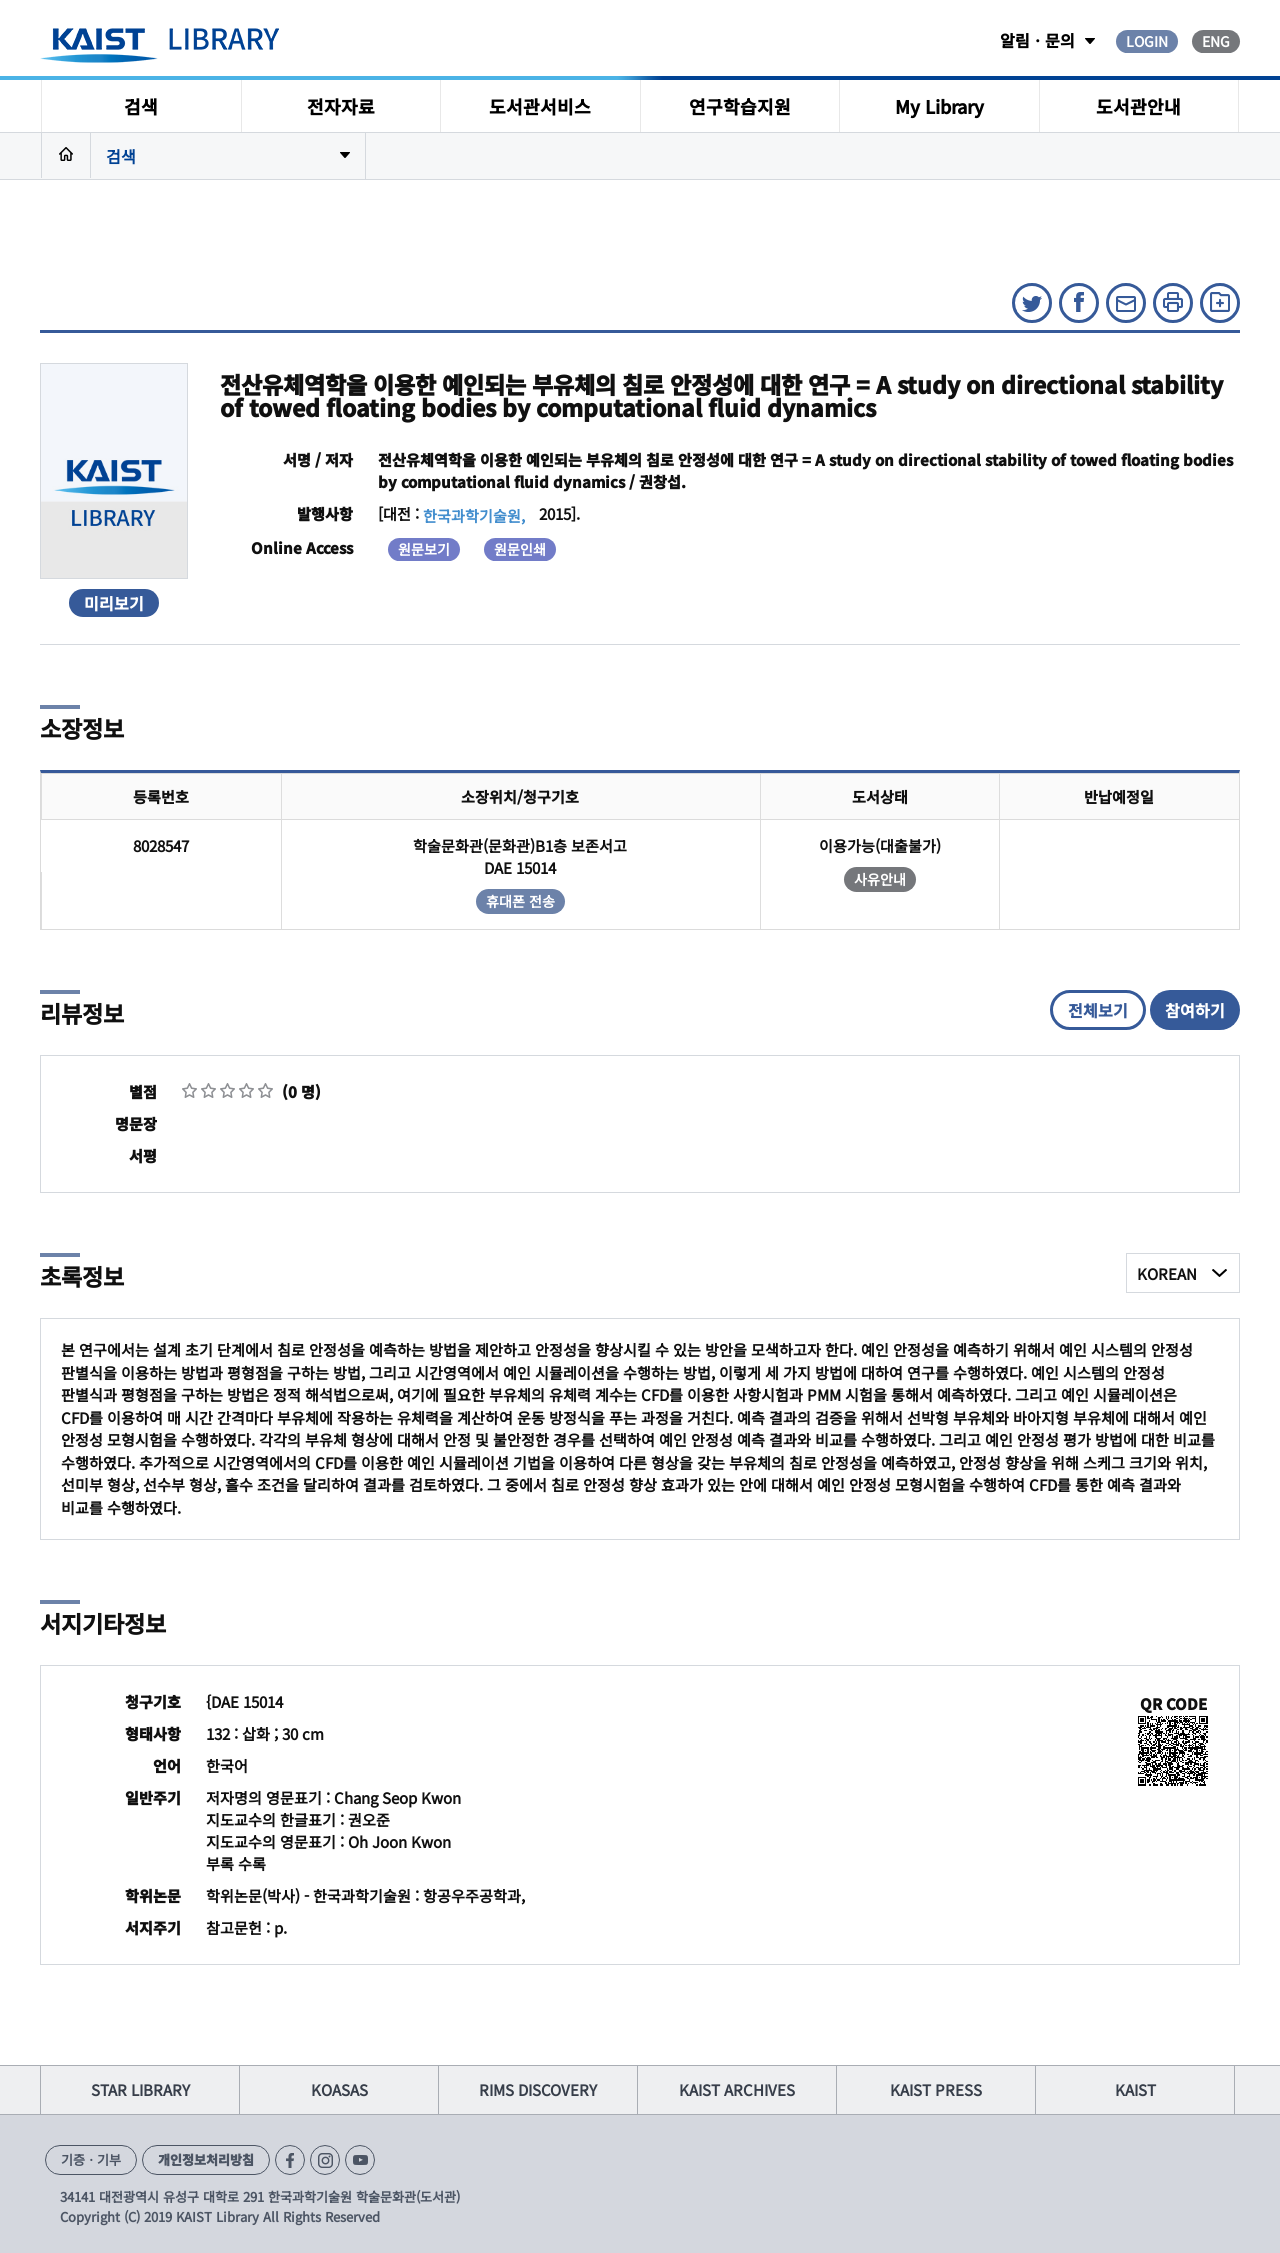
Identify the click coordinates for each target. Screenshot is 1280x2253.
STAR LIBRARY (140, 2089)
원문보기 (424, 549)
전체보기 (1098, 1010)
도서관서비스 (540, 106)
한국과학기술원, (474, 515)
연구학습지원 (740, 106)
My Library (939, 106)
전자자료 (341, 106)
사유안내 (880, 879)
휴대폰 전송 (520, 901)
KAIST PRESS (936, 2089)
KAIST (1135, 2089)
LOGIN (1147, 41)
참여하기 (1195, 1010)
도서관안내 (1138, 106)
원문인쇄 (520, 549)
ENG (1216, 41)
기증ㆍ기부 (91, 2159)
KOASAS (339, 2089)
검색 (141, 106)
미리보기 (114, 603)
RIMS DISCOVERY (538, 2089)
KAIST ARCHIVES (737, 2089)
